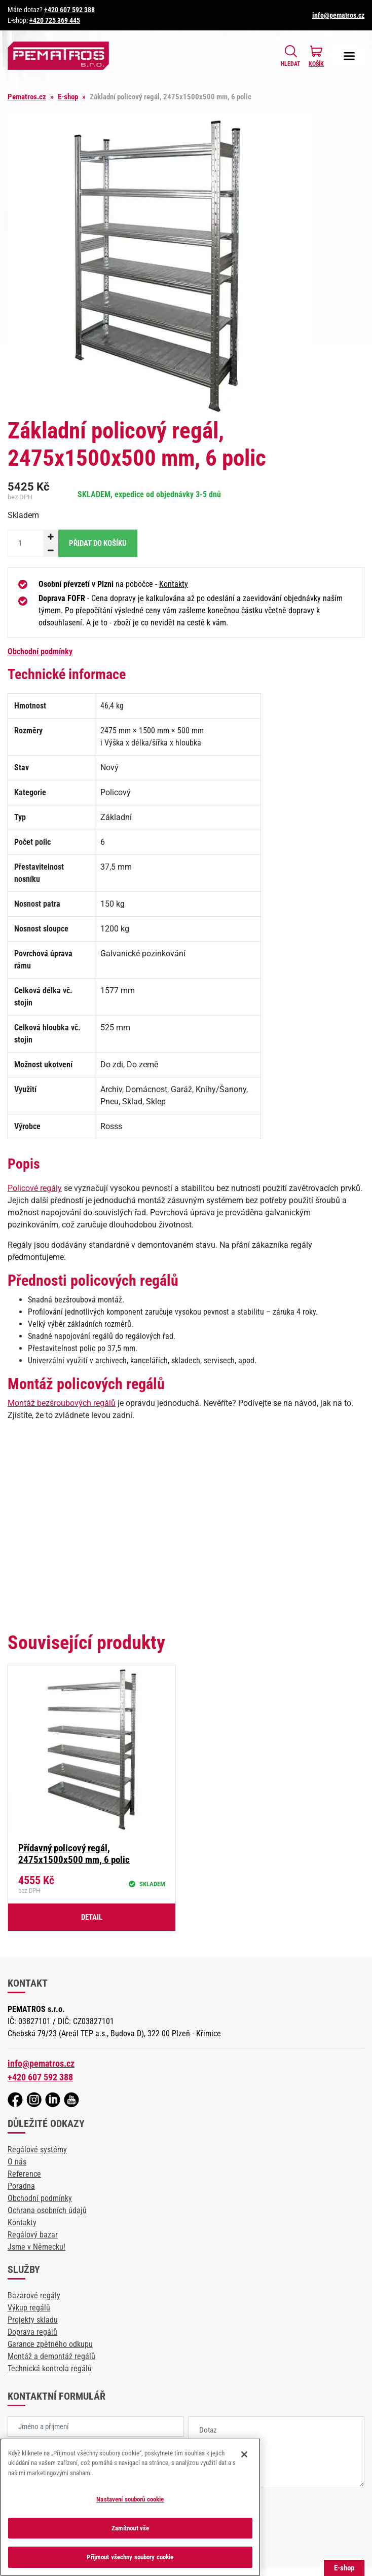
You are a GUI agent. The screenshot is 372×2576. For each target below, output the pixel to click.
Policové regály (35, 1188)
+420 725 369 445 (54, 20)
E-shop (68, 96)
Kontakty (173, 584)
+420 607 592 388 (69, 10)
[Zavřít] (244, 2454)
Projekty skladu (33, 2320)
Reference (24, 2174)
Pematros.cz (27, 96)
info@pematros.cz (338, 15)
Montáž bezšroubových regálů (62, 1403)
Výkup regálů (29, 2307)
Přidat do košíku (98, 543)
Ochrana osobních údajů (47, 2210)
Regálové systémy (37, 2149)
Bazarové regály (34, 2295)
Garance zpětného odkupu (50, 2344)
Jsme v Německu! (36, 2247)
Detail (91, 1917)
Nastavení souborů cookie (130, 2499)
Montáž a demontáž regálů (51, 2356)
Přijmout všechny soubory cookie (130, 2557)
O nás (17, 2162)
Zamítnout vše (130, 2528)
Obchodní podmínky (40, 651)
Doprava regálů (32, 2332)
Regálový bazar (33, 2234)
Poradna (21, 2186)
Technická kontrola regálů (50, 2368)
